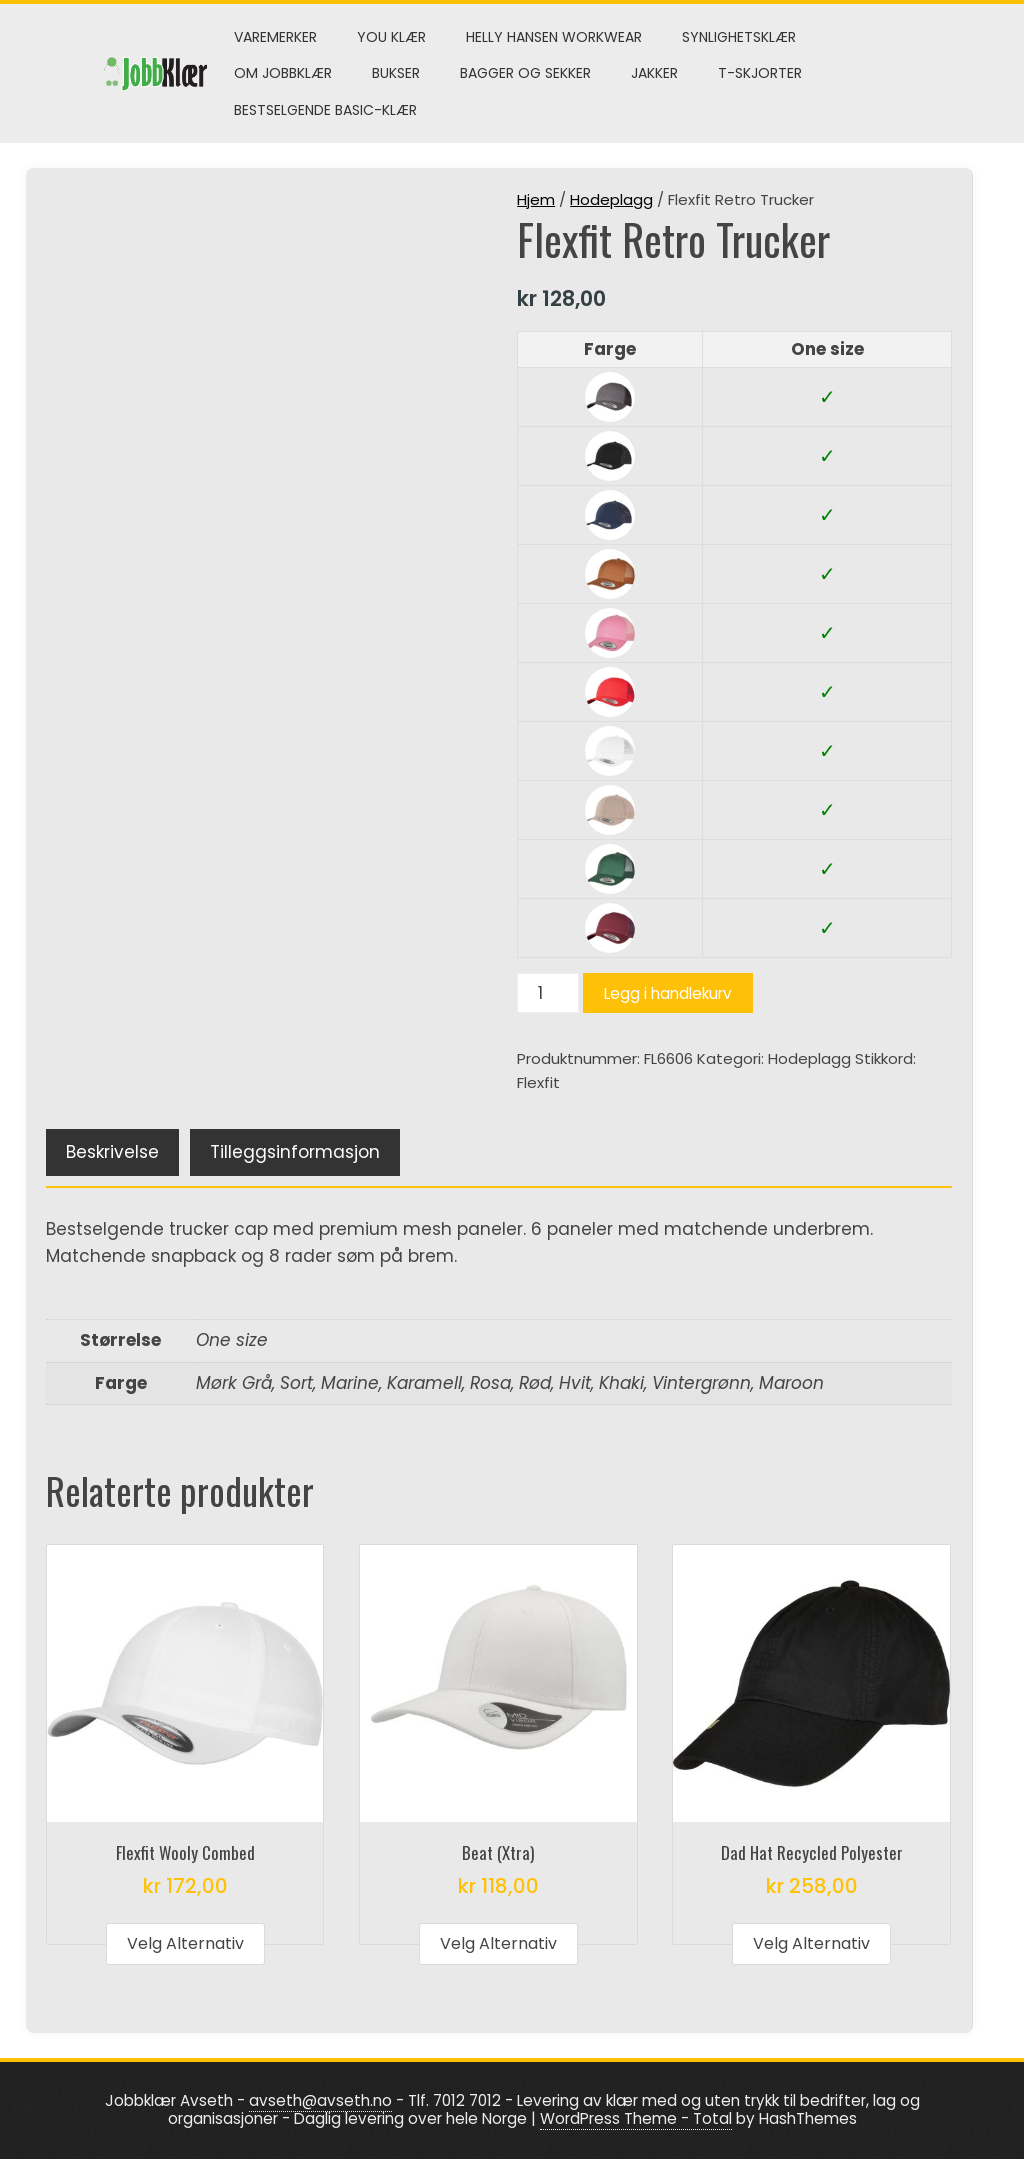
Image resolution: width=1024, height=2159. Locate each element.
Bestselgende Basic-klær (325, 110)
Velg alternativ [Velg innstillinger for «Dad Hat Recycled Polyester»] (811, 1943)
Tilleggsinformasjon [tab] (295, 1152)
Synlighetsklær (739, 37)
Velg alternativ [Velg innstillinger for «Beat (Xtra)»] (498, 1943)
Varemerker (275, 37)
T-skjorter (760, 73)
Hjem (536, 199)
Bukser (396, 73)
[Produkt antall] (548, 993)
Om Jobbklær (283, 73)
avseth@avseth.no (320, 2100)
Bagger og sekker (525, 73)
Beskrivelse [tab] (112, 1152)
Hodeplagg (611, 199)
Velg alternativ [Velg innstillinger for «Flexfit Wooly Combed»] (185, 1943)
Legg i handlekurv (668, 993)
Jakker (654, 73)
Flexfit (538, 1082)
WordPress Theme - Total (636, 2118)
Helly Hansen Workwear (554, 37)
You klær (391, 37)
